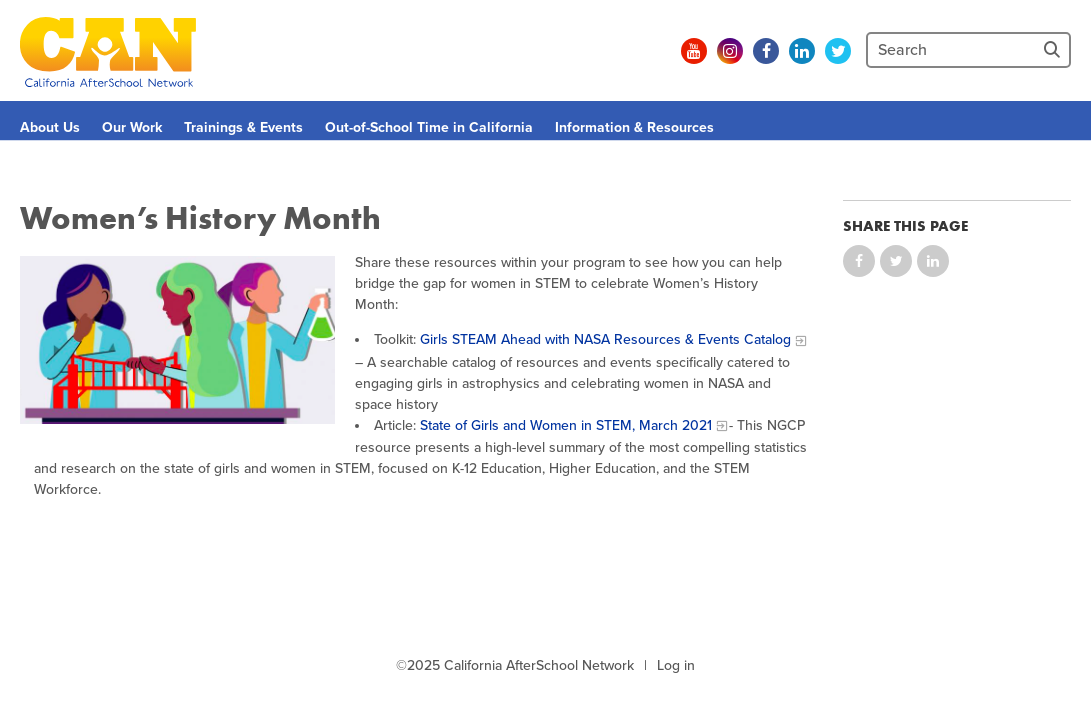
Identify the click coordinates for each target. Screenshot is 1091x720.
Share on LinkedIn (933, 261)
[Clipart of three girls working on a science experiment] (177, 340)
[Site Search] (1054, 50)
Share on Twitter (896, 261)
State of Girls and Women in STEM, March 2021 (566, 425)
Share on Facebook (859, 261)
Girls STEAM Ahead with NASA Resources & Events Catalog (605, 339)
